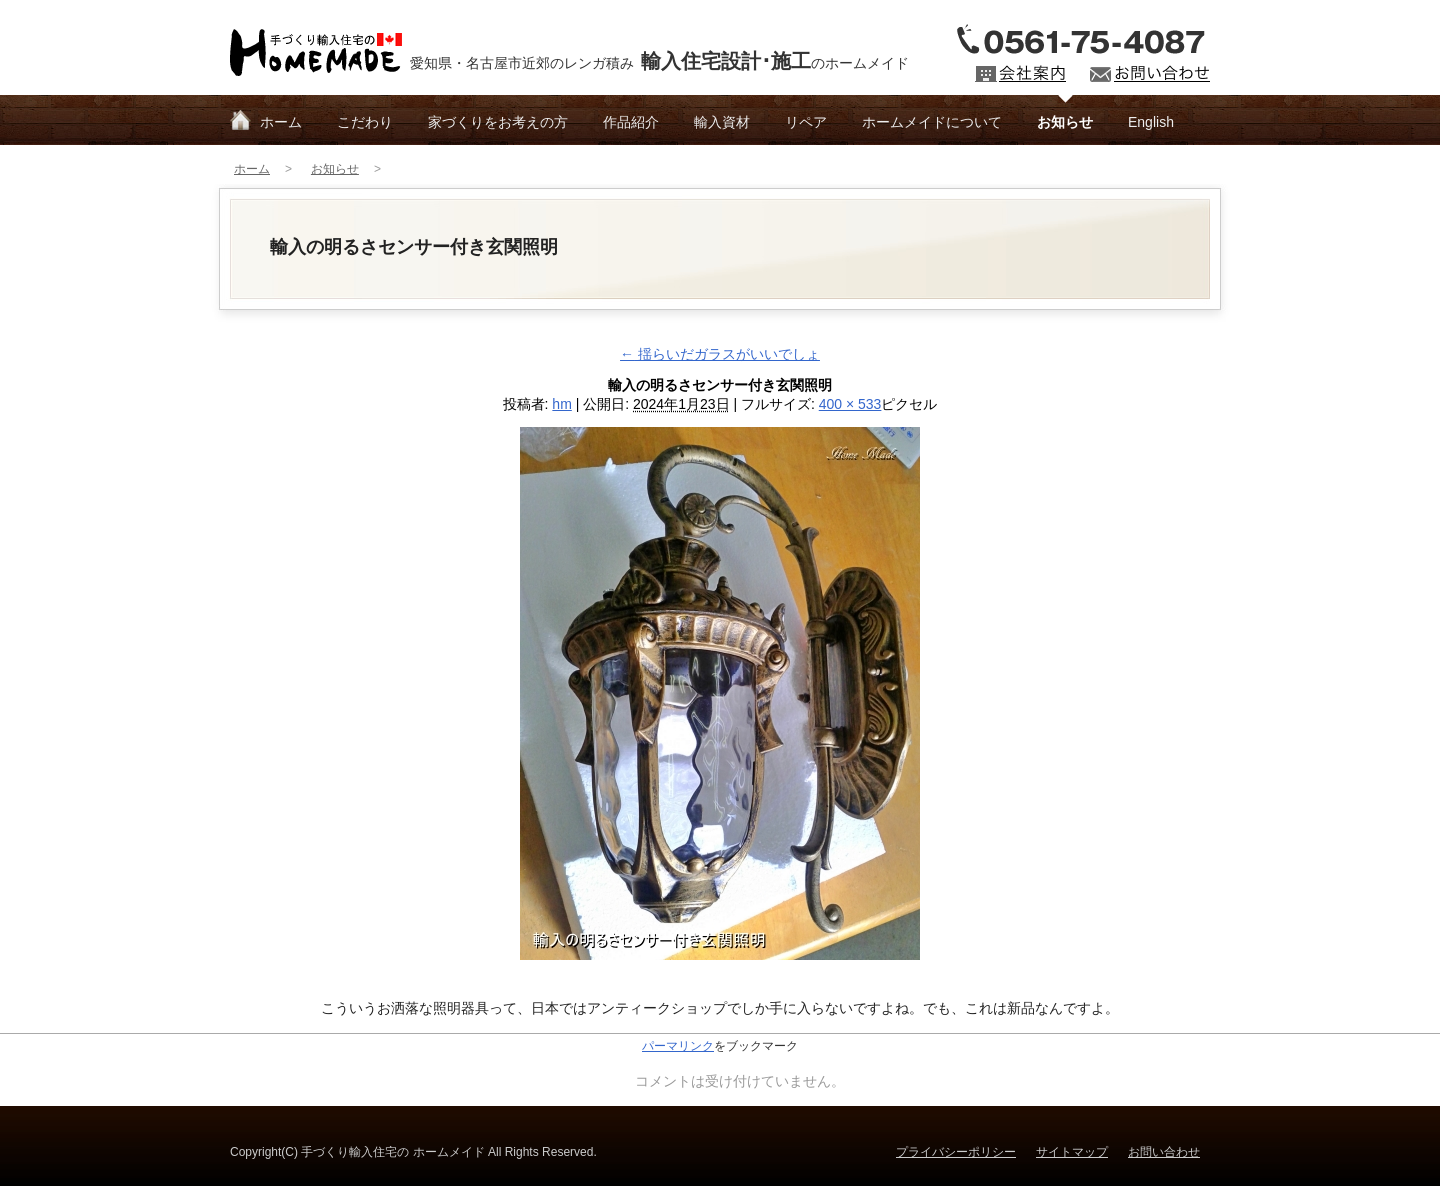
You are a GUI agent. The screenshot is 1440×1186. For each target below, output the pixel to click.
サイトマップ (1072, 1152)
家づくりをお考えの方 (498, 122)
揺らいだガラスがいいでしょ (720, 354)
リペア (806, 122)
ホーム (281, 122)
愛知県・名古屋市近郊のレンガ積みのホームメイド (659, 61)
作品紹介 (631, 122)
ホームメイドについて (932, 122)
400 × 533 (850, 404)
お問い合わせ (1164, 1152)
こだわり (365, 122)
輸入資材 (722, 122)
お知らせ (1065, 122)
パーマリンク (678, 1046)
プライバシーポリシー (956, 1152)
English (1151, 122)
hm (561, 404)
